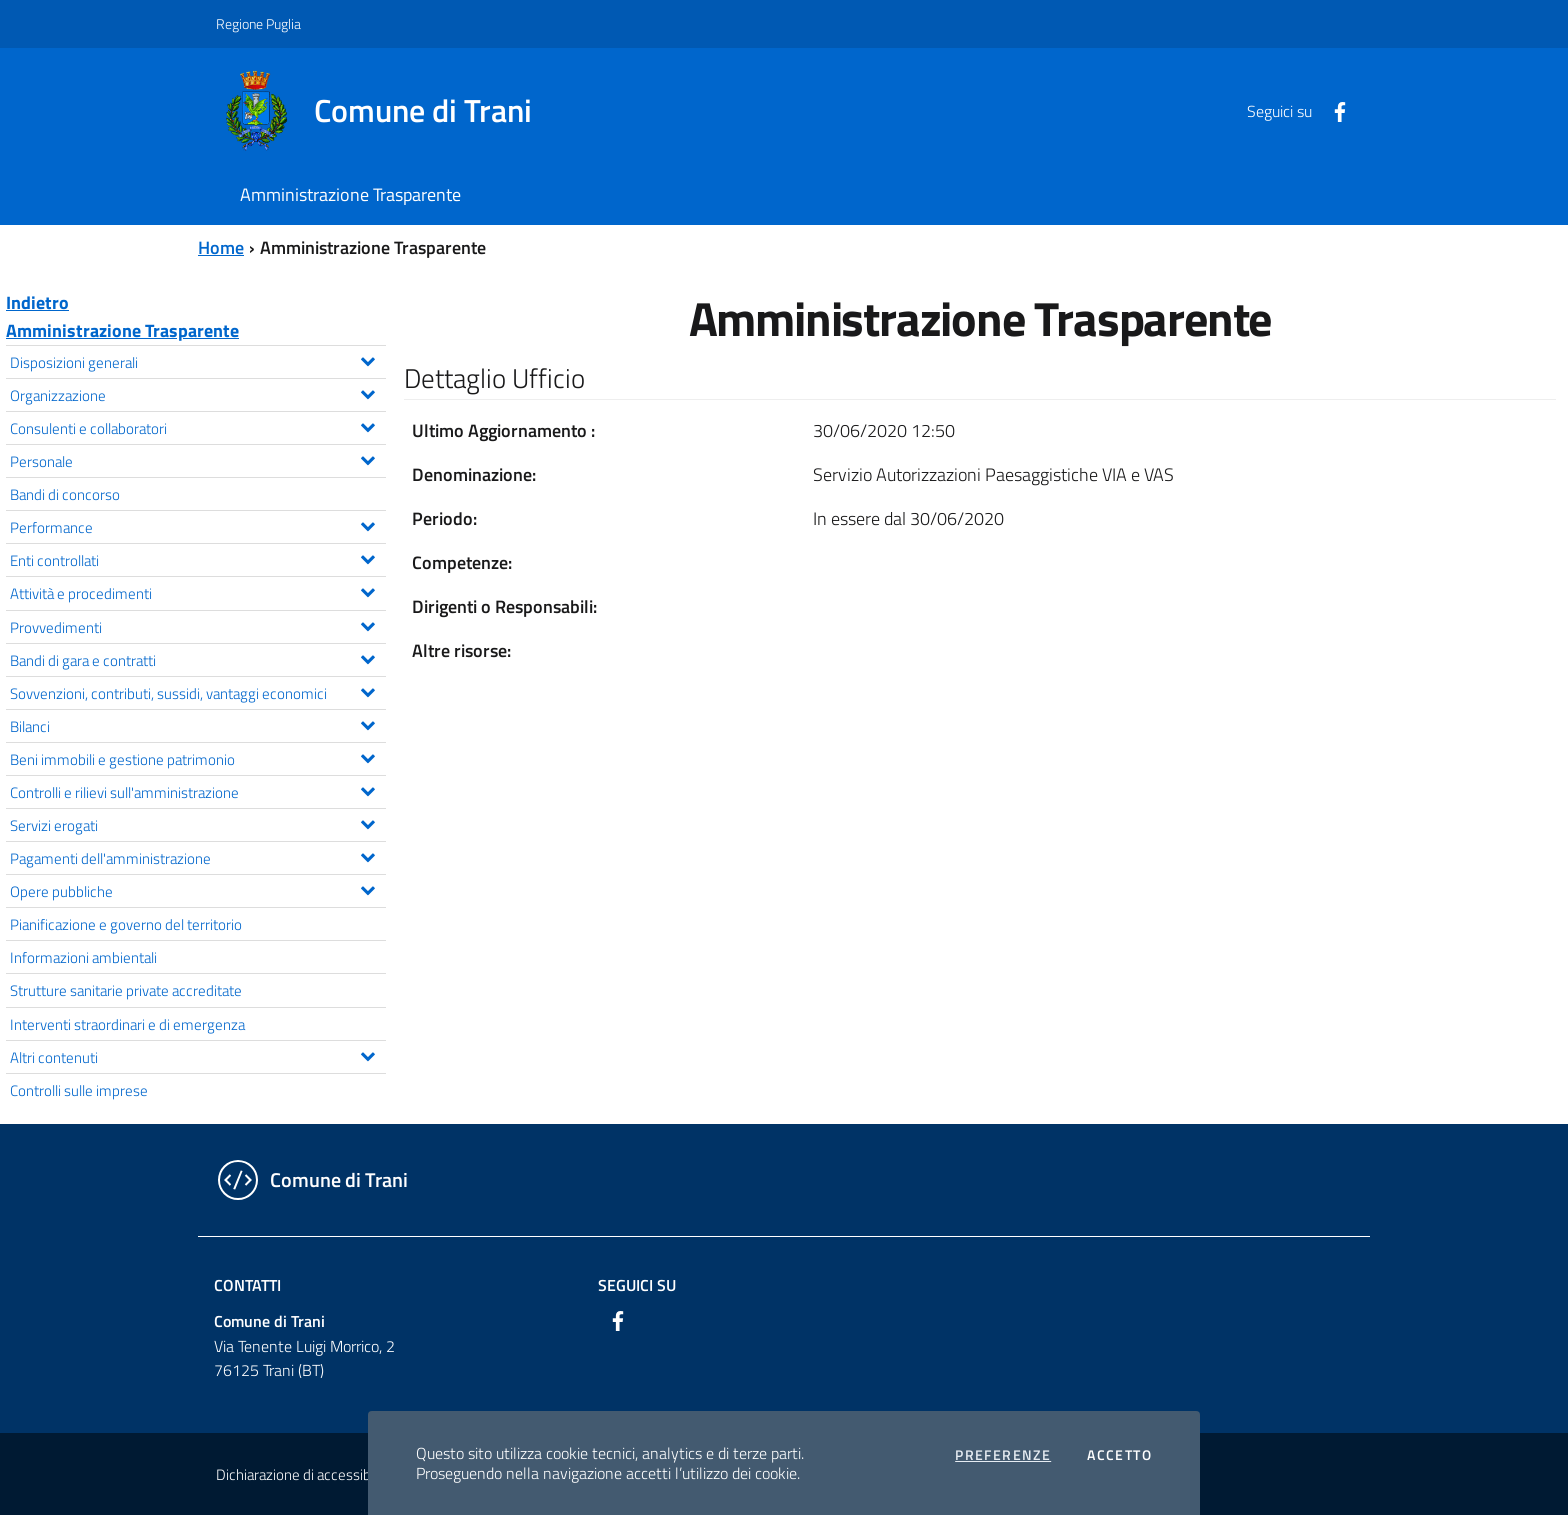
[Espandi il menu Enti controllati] (367, 557)
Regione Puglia (258, 23)
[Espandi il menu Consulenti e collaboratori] (367, 425)
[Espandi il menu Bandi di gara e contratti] (367, 657)
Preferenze (1003, 1455)
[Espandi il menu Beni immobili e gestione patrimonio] (367, 756)
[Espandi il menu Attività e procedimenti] (367, 590)
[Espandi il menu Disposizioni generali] (367, 359)
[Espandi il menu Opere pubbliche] (367, 888)
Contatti (247, 1285)
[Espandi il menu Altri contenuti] (367, 1054)
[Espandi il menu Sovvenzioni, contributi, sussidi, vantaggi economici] (367, 690)
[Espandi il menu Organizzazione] (367, 392)
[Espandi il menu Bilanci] (367, 723)
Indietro (37, 302)
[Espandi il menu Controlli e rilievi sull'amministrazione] (367, 789)
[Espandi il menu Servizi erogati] (367, 822)
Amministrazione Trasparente (122, 330)
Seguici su (637, 1285)
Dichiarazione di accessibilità (304, 1474)
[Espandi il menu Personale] (367, 458)
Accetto (1119, 1455)
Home (221, 247)
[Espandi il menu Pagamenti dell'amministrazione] (367, 855)
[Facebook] (1332, 110)
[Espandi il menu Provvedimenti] (367, 624)
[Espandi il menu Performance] (367, 524)
